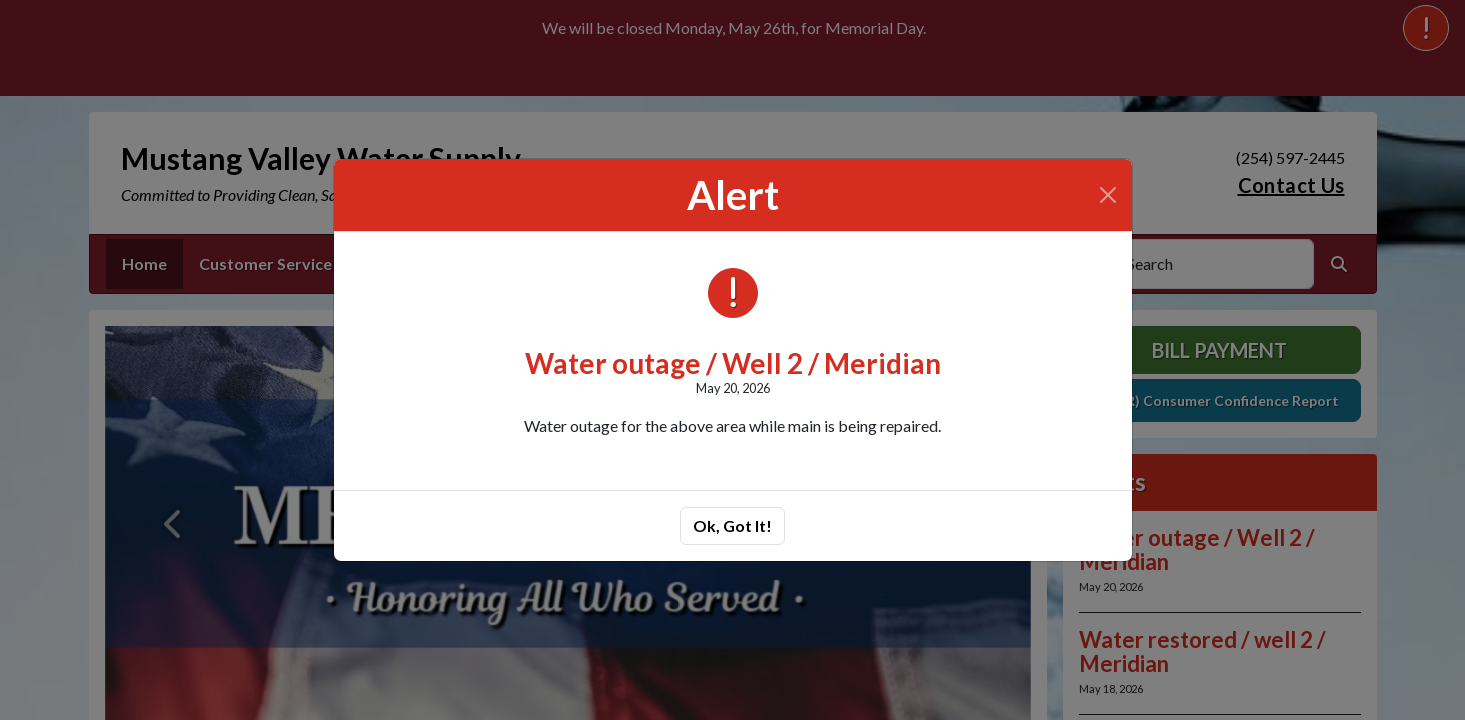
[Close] (1108, 195)
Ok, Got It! (732, 525)
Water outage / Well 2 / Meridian (733, 363)
